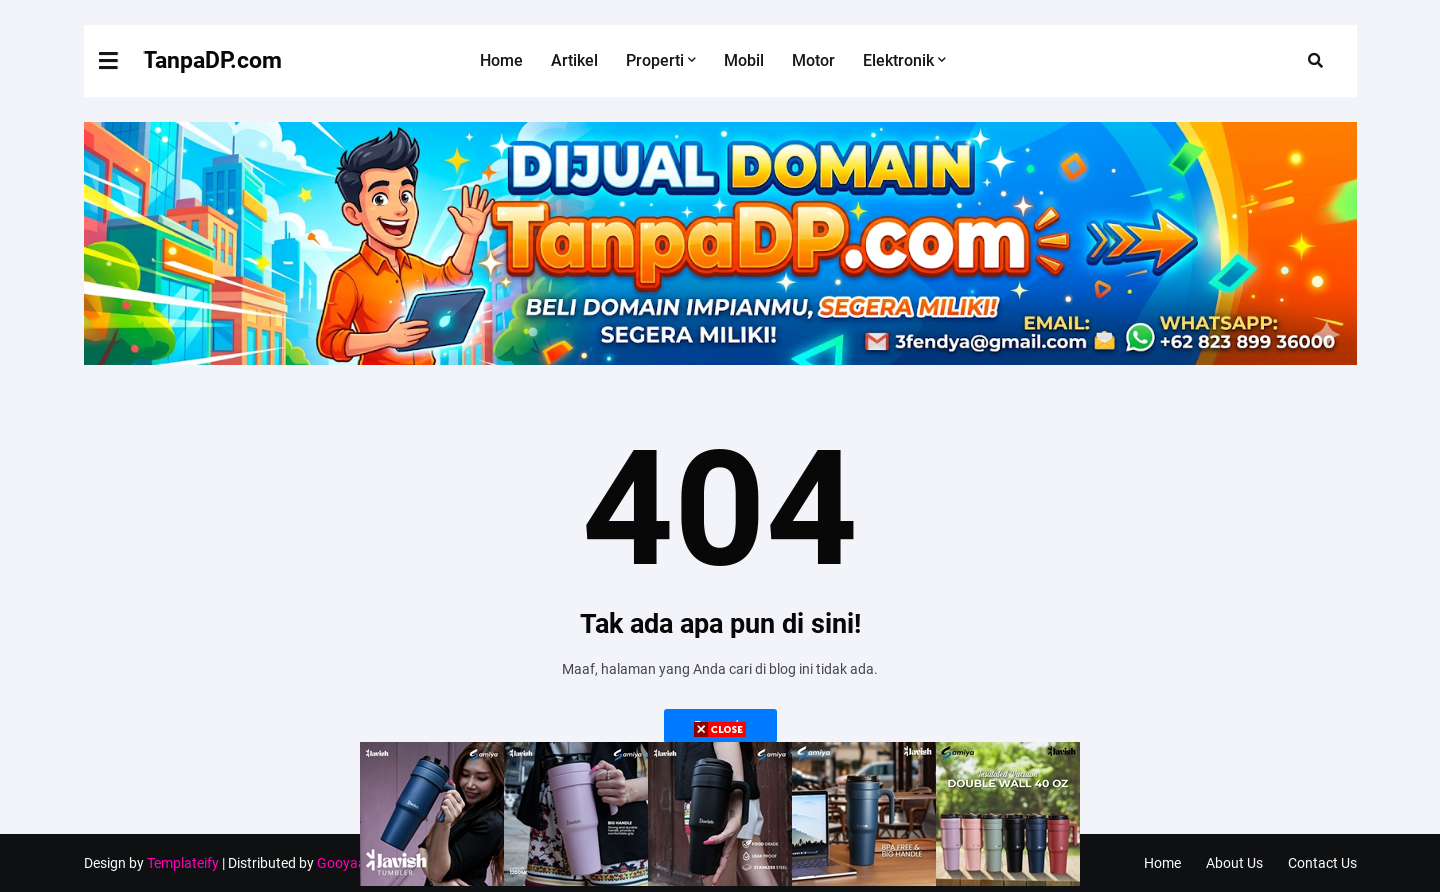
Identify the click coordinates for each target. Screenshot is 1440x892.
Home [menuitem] (501, 60)
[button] (121, 61)
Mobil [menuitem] (744, 60)
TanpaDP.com (212, 60)
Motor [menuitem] (813, 60)
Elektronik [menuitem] (898, 60)
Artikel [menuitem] (574, 60)
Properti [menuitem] (655, 60)
